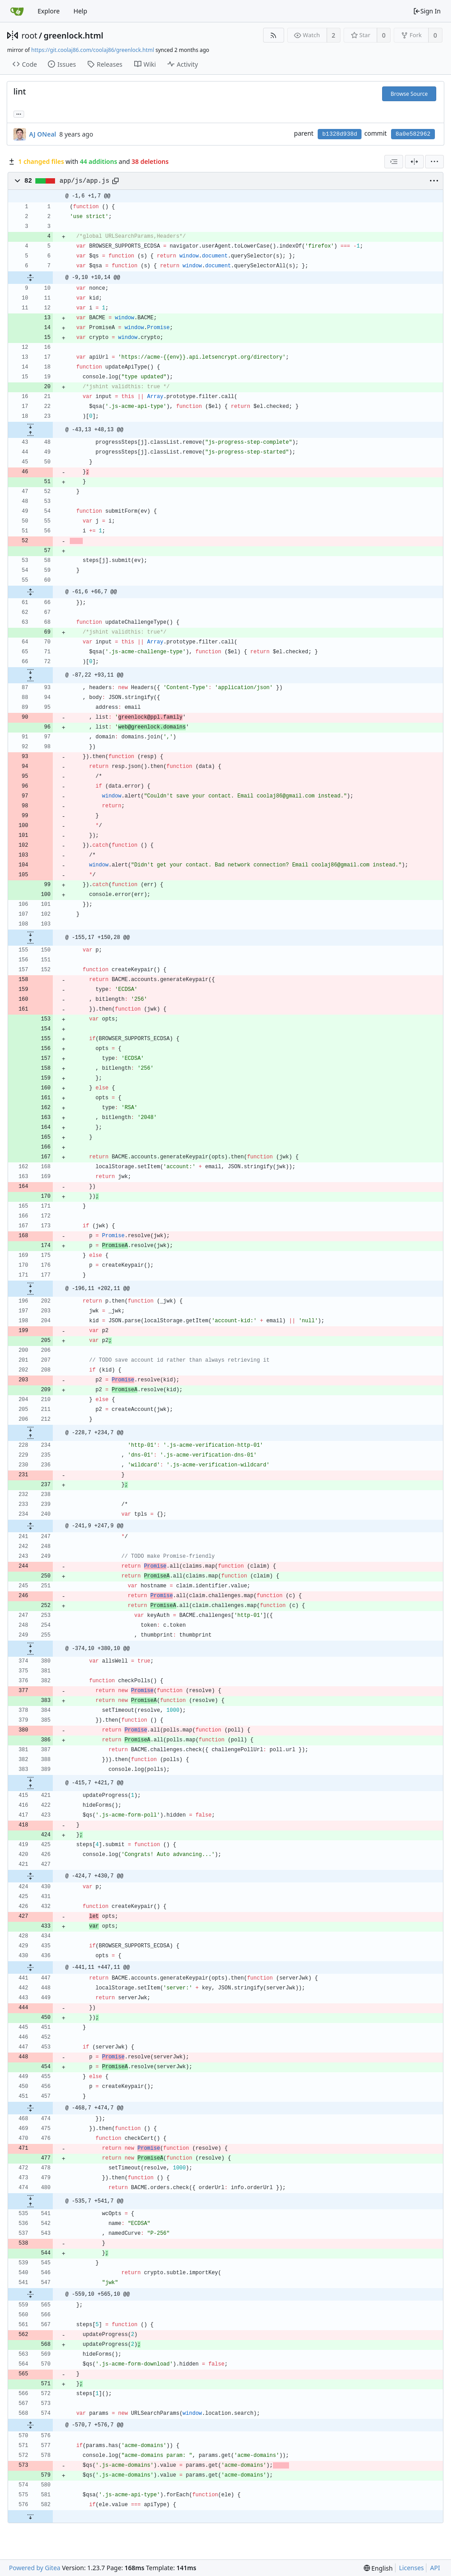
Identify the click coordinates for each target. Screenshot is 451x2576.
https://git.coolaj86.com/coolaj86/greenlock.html (92, 50)
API (435, 2567)
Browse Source (409, 94)
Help (80, 11)
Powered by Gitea (34, 2567)
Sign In (427, 11)
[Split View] (414, 161)
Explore (49, 11)
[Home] (17, 11)
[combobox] (393, 161)
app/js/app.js (84, 180)
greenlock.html (73, 35)
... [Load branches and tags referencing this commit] (18, 113)
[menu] (434, 161)
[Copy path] (115, 181)
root (29, 35)
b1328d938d (339, 134)
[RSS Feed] (273, 35)
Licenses (411, 2567)
